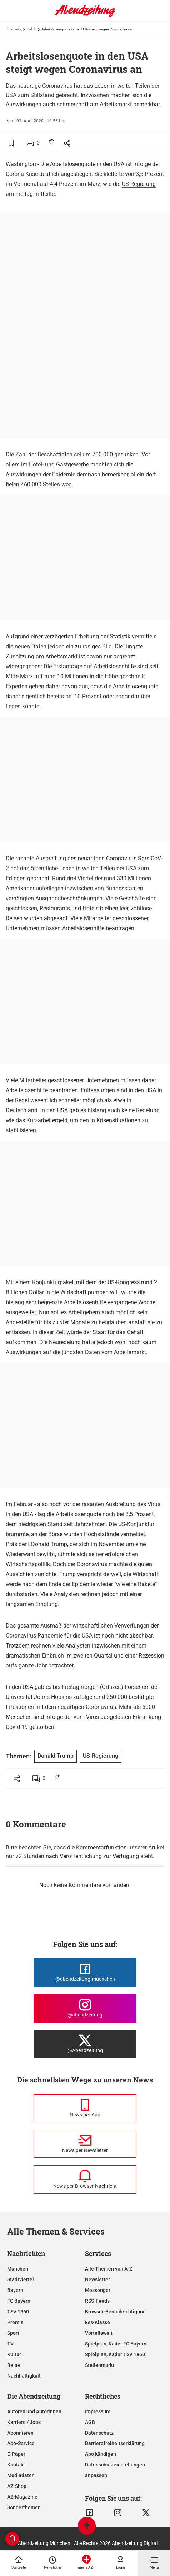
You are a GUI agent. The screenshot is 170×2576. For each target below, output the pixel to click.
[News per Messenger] (85, 2108)
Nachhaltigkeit (24, 2376)
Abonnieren (20, 2433)
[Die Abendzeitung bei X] (85, 2044)
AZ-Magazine (22, 2497)
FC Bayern (18, 2301)
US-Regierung (139, 184)
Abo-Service (21, 2443)
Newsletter (97, 2279)
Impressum (97, 2411)
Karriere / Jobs (24, 2422)
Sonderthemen (24, 2507)
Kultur (14, 2354)
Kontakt (16, 2465)
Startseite (14, 29)
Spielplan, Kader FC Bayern (115, 2344)
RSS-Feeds (97, 2301)
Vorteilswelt (98, 2333)
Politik (31, 29)
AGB (90, 2422)
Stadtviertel (20, 2279)
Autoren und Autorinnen (34, 2411)
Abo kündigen (100, 2454)
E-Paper (16, 2454)
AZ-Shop (16, 2486)
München (17, 2269)
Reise (13, 2365)
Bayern (15, 2290)
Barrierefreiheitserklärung (115, 2443)
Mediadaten (21, 2475)
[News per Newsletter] (85, 2144)
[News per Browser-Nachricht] (85, 2179)
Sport (13, 2333)
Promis (15, 2322)
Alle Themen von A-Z (108, 2269)
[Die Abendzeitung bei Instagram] (85, 2008)
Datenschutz (99, 2433)
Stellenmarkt (99, 2365)
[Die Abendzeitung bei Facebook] (85, 1972)
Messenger (97, 2290)
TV (10, 2344)
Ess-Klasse (97, 2322)
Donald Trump (49, 1544)
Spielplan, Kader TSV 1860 (115, 2354)
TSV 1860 (18, 2311)
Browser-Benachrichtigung (115, 2311)
